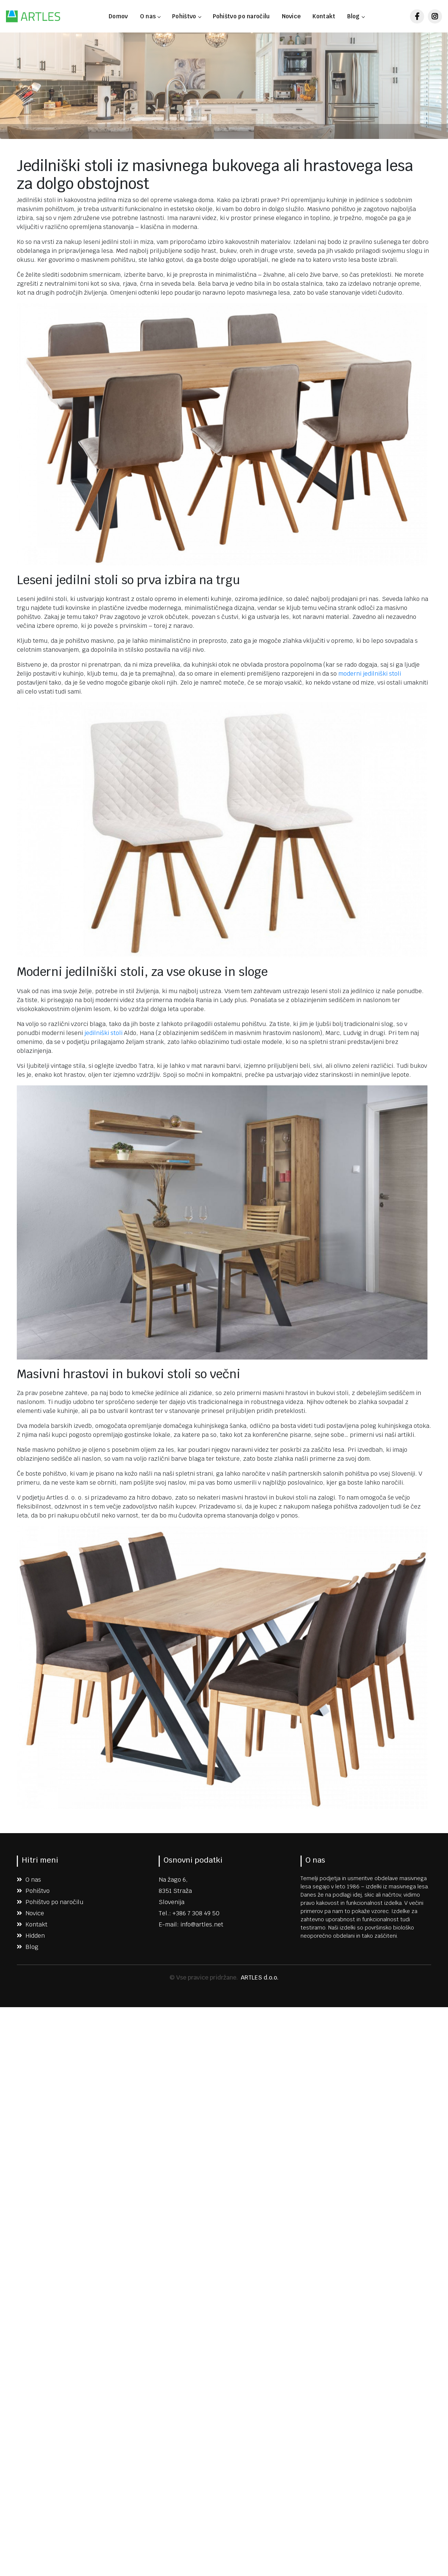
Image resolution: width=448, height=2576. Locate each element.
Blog (355, 16)
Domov (118, 16)
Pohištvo (186, 16)
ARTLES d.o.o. (260, 1977)
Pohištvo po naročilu (241, 16)
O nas (150, 16)
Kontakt (323, 16)
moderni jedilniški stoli (369, 674)
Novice (291, 16)
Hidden (31, 1936)
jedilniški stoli (103, 1033)
